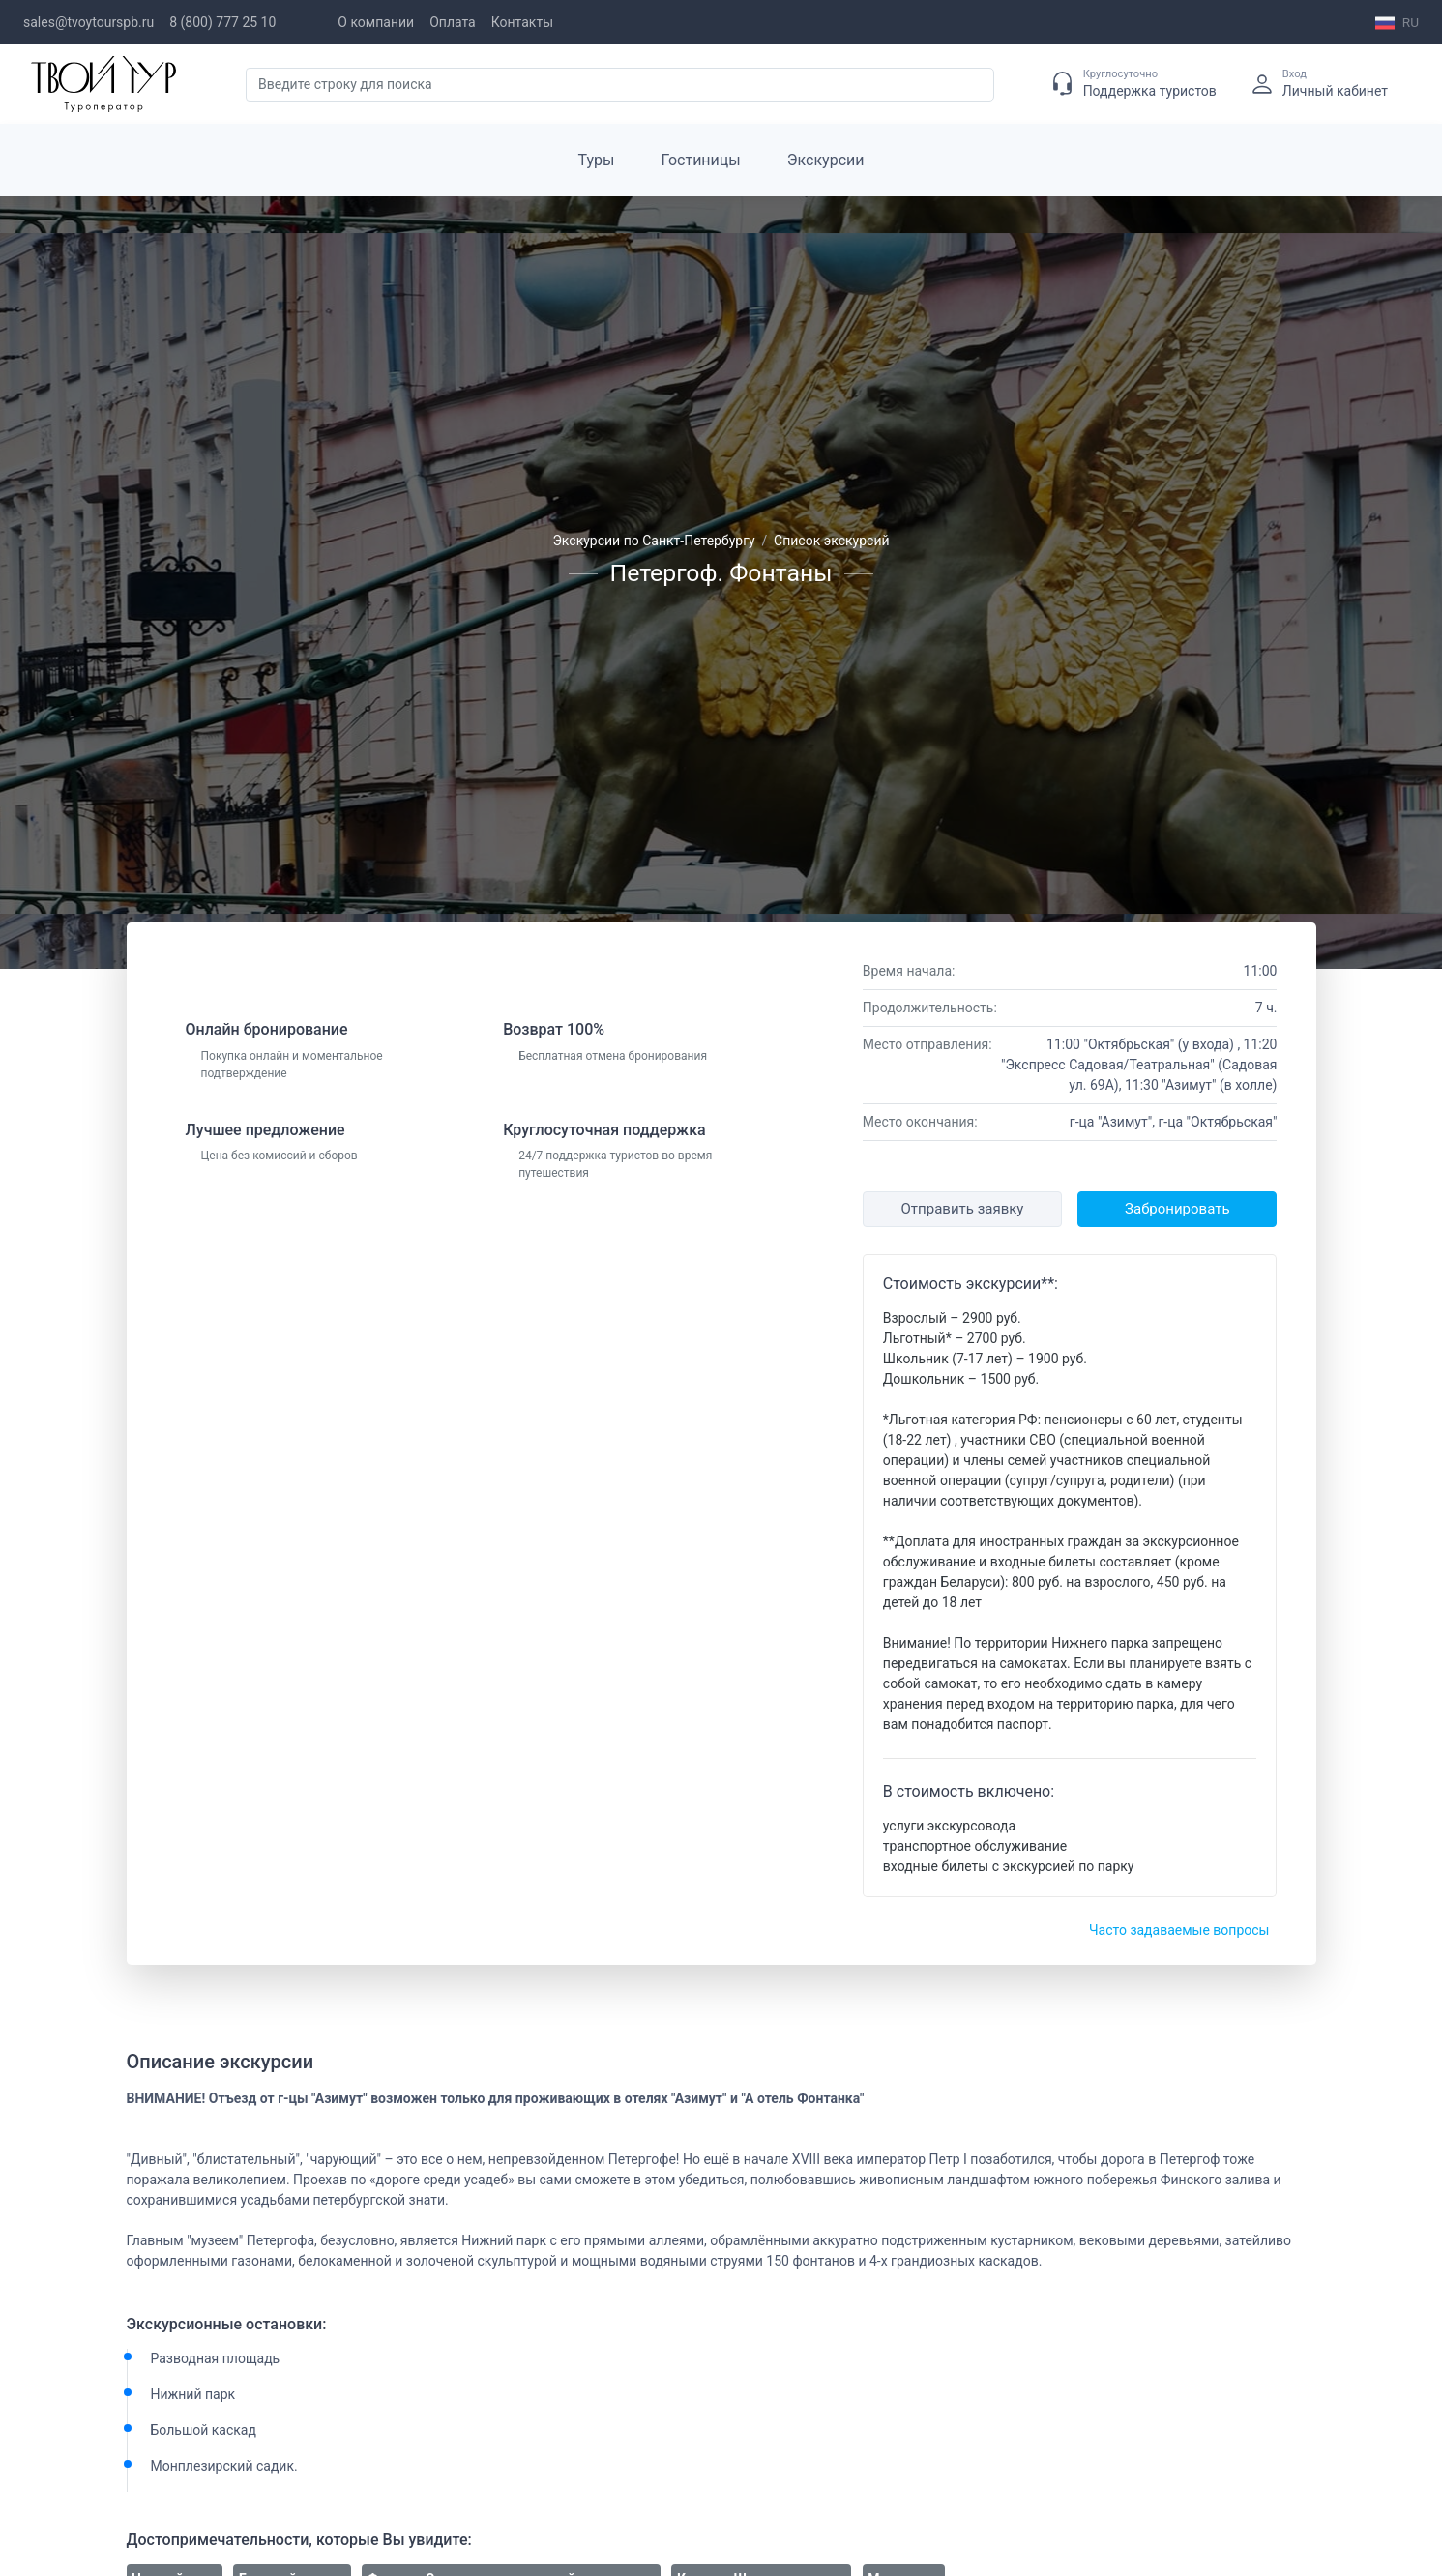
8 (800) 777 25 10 (222, 22)
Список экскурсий (832, 540)
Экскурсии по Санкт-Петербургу (653, 540)
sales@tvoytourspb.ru (88, 22)
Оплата (452, 22)
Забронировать (1177, 1208)
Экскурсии (826, 160)
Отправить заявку (962, 1208)
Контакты (522, 22)
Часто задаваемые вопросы (1179, 1930)
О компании (376, 22)
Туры (596, 160)
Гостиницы (701, 160)
